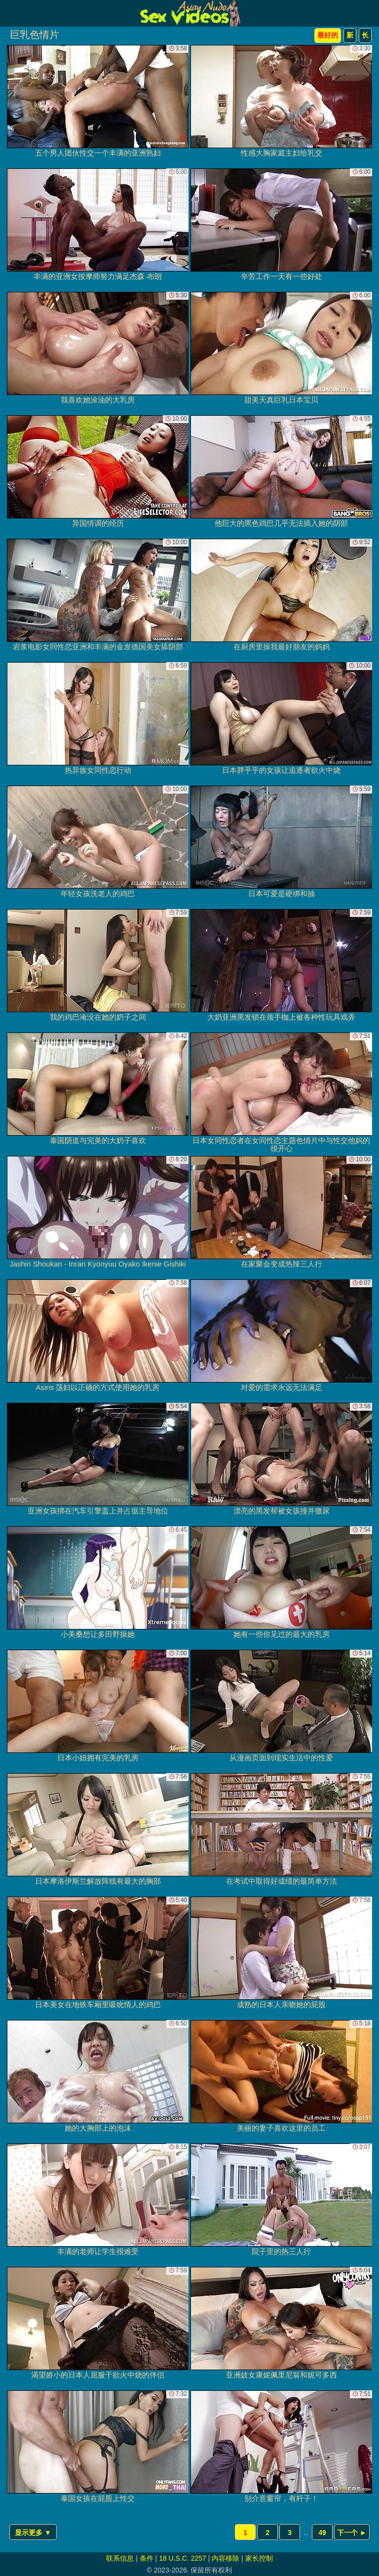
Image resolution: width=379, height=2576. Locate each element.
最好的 (327, 35)
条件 (146, 2558)
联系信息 (120, 2558)
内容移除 (225, 2558)
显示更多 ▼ (33, 2532)
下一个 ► (352, 2532)
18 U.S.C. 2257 (182, 2558)
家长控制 (259, 2558)
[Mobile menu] (9, 13)
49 (322, 2532)
